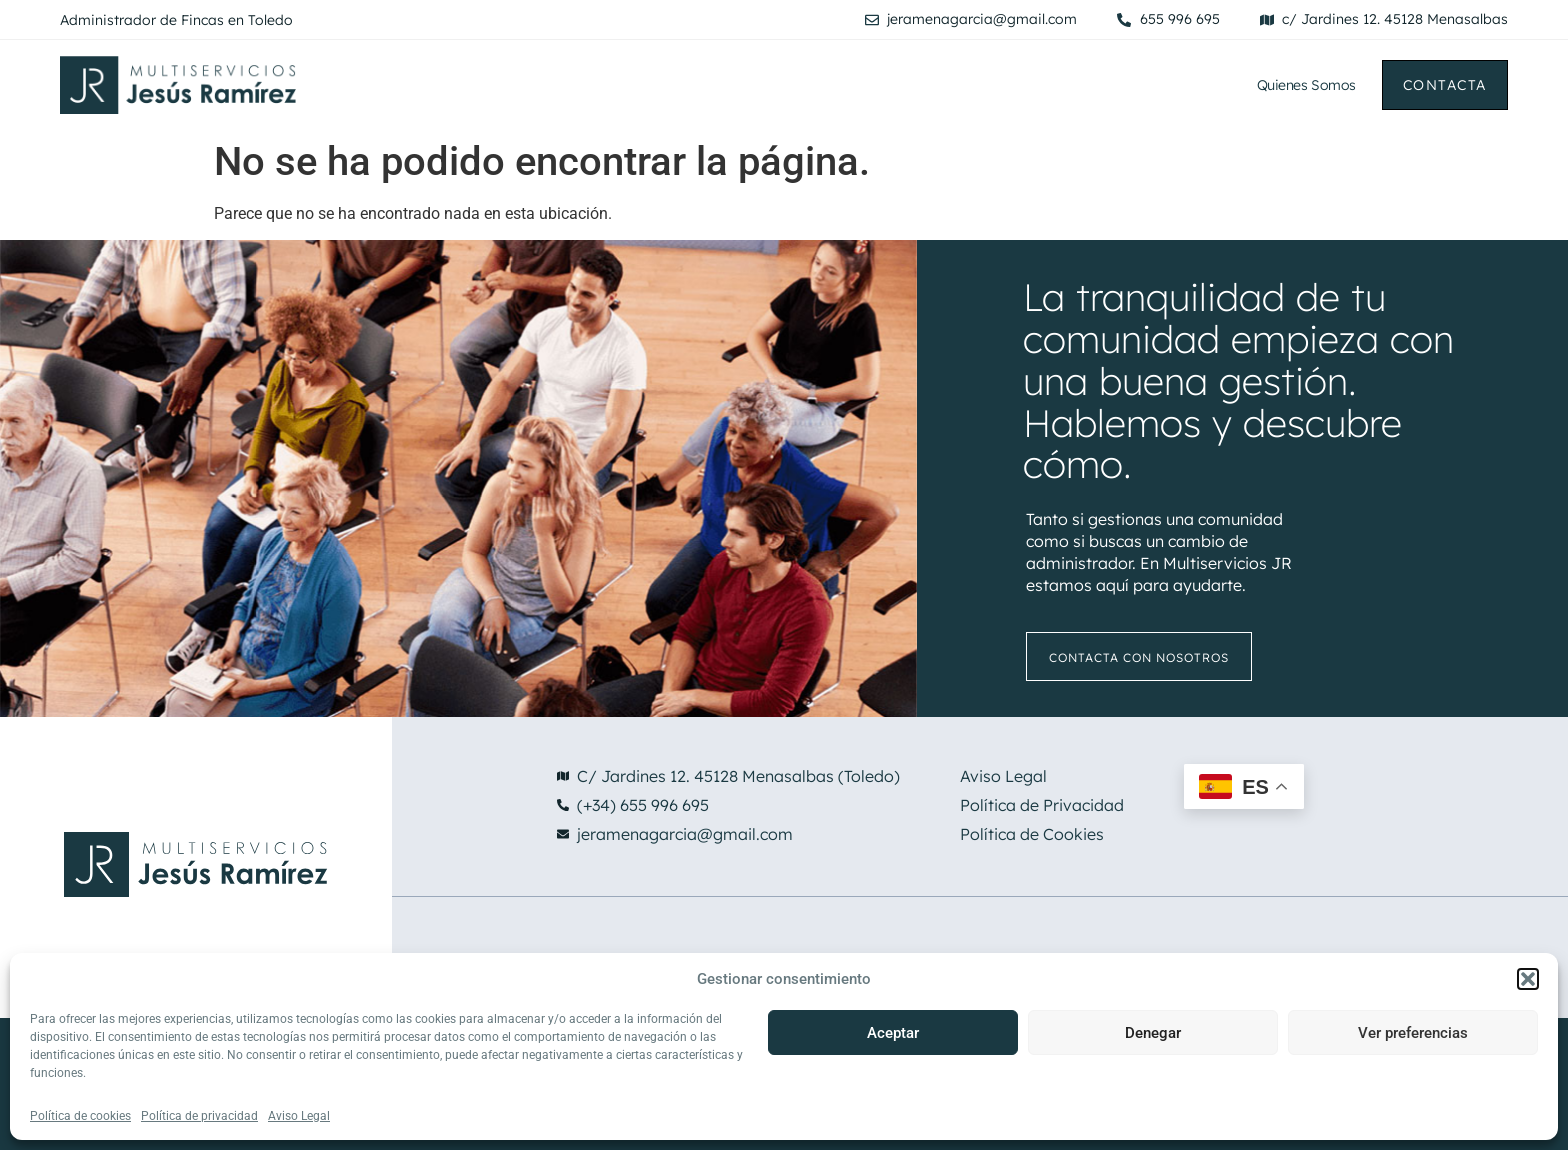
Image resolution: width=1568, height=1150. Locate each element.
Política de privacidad (199, 1116)
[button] (1528, 979)
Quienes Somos (1306, 85)
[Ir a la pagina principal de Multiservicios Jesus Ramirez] (316, 85)
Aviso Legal (299, 1116)
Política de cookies (80, 1116)
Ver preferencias (1413, 1033)
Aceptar (893, 1033)
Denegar (1153, 1033)
